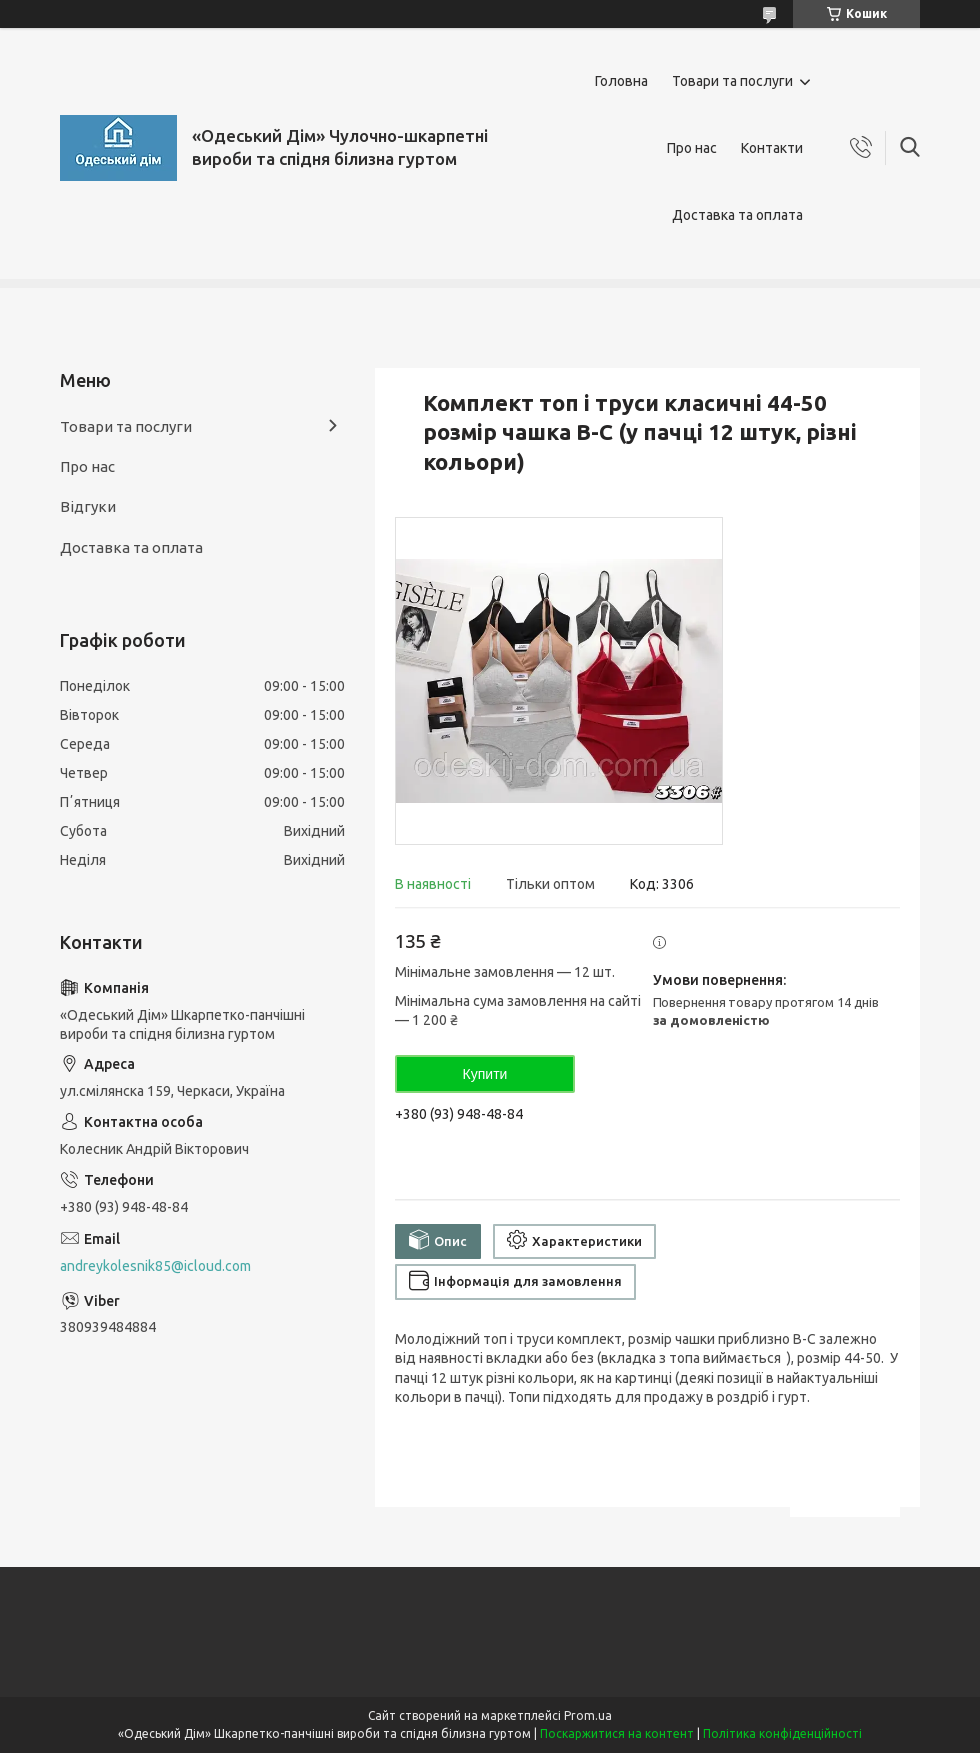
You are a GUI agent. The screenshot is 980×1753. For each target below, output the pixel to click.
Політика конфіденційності (782, 1733)
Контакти (772, 148)
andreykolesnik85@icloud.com (155, 1266)
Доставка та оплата (737, 215)
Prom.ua (588, 1715)
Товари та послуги (732, 81)
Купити (485, 1074)
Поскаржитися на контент (617, 1733)
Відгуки (88, 506)
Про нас (692, 148)
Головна (621, 81)
